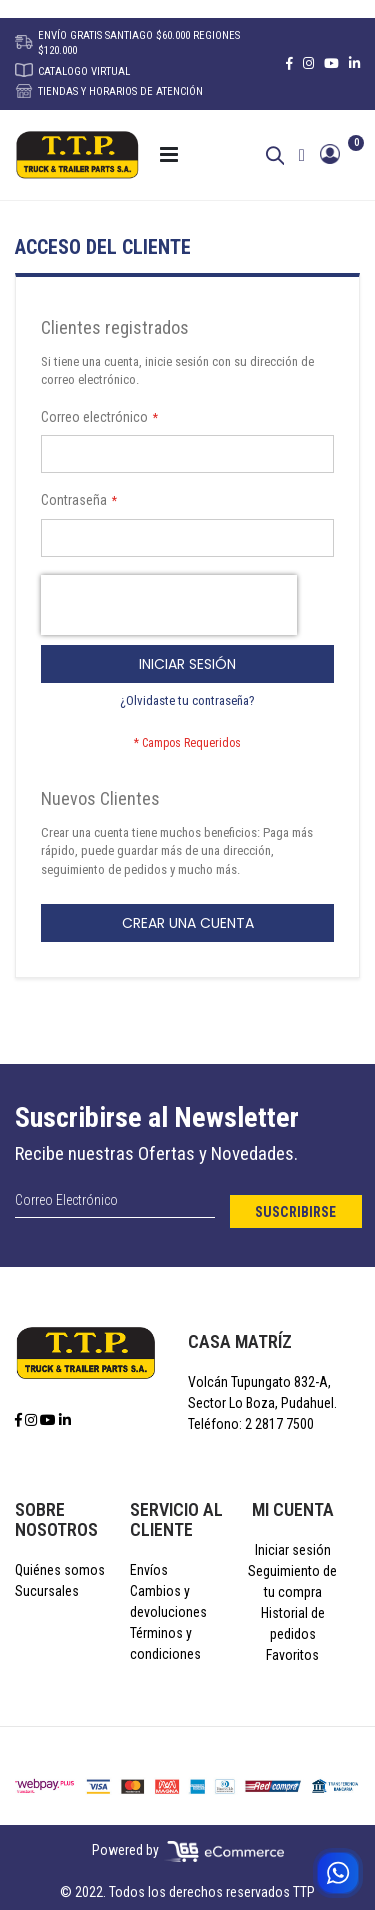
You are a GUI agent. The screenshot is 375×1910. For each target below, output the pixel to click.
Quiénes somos (60, 1570)
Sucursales (47, 1591)
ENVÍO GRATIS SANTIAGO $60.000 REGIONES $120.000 (127, 43)
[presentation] (169, 605)
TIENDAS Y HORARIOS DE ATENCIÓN (109, 91)
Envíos (149, 1570)
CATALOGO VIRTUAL (72, 71)
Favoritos (292, 1655)
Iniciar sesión (293, 1550)
